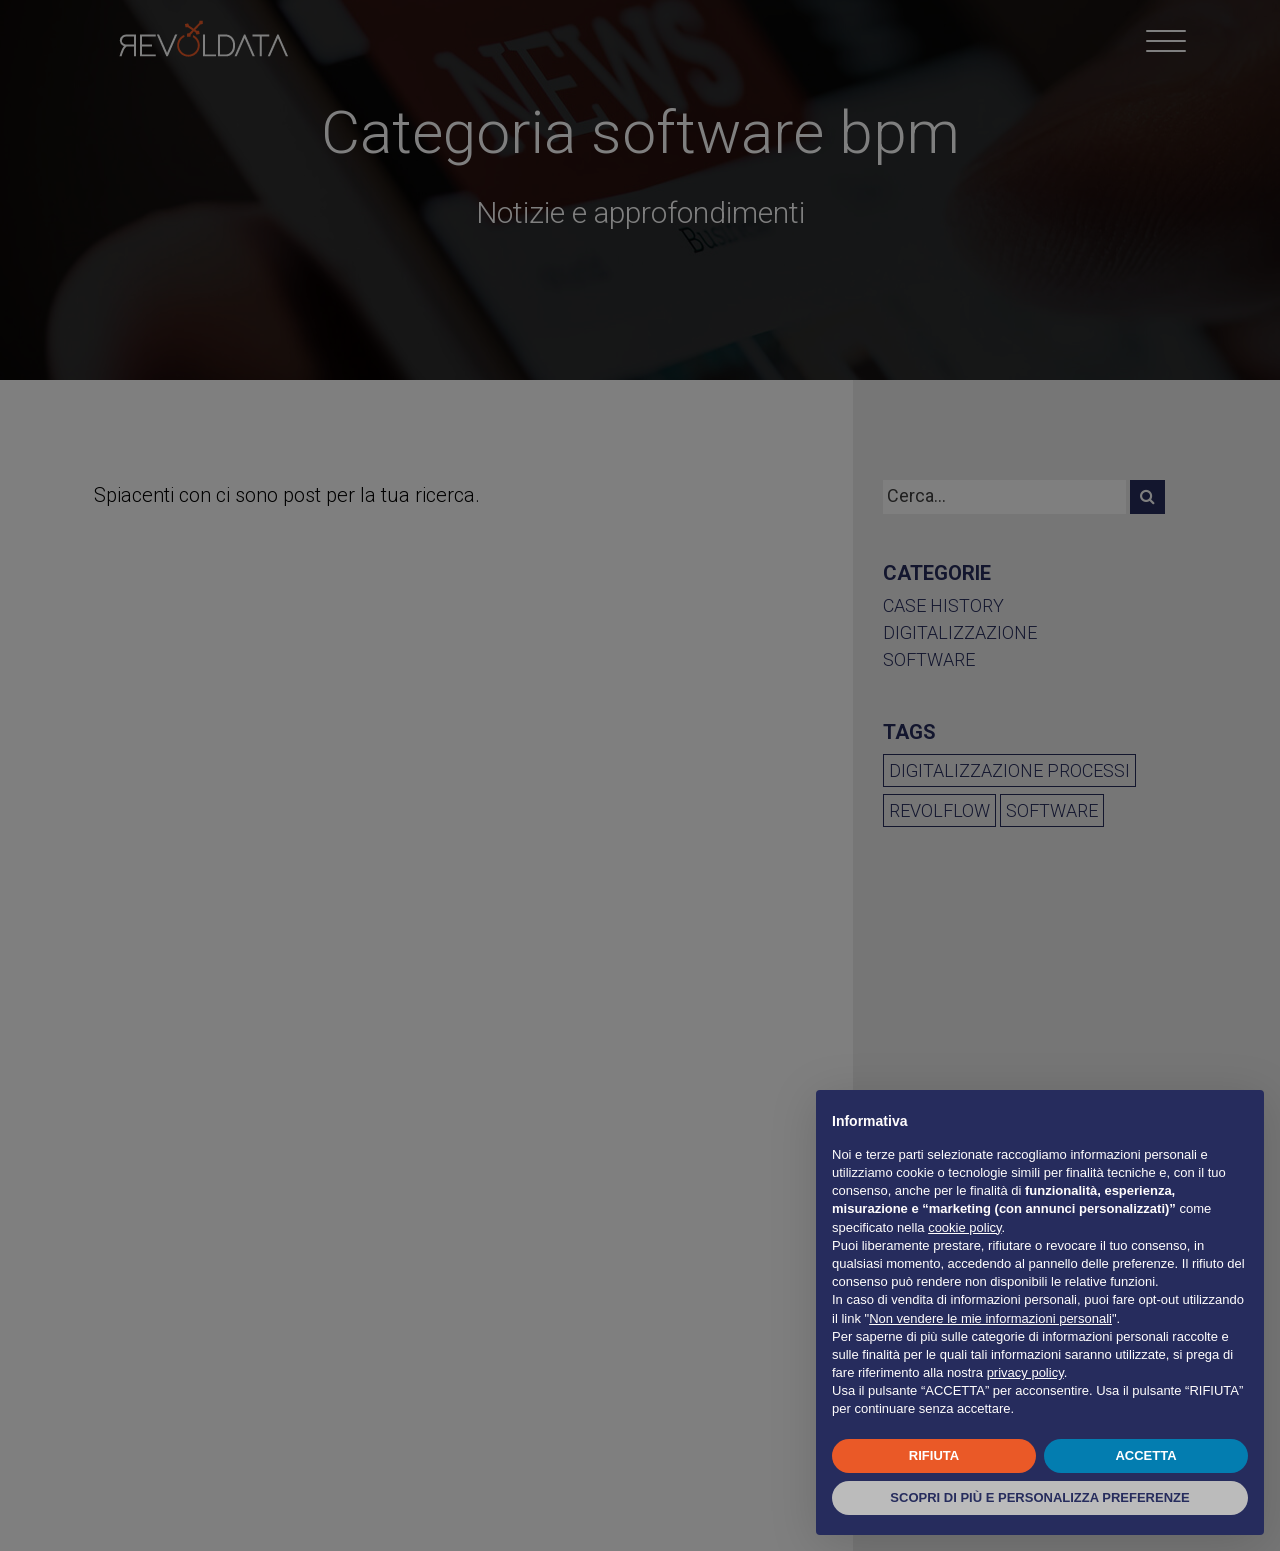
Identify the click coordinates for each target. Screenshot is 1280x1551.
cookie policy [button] (964, 1227)
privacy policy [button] (1025, 1372)
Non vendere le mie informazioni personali (990, 1318)
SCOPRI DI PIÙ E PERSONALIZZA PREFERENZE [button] (1039, 1497)
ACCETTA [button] (1145, 1455)
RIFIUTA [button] (934, 1455)
